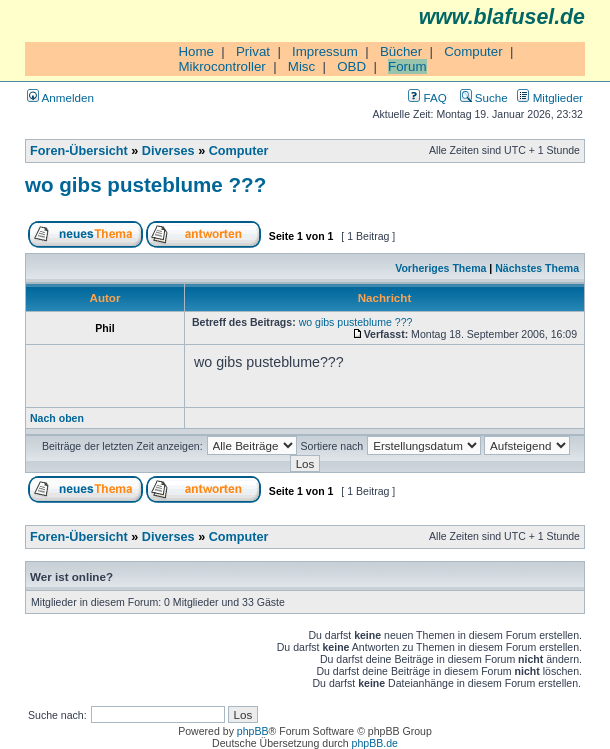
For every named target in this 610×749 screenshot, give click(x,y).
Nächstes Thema (537, 268)
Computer (473, 51)
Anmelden (60, 97)
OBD (351, 66)
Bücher (401, 51)
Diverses (168, 151)
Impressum (325, 51)
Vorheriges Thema (440, 268)
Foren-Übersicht (79, 151)
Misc (301, 66)
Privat (253, 51)
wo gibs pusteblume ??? (145, 184)
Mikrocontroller (221, 66)
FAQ (427, 97)
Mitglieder (550, 97)
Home (196, 51)
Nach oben (57, 418)
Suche (484, 97)
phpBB (253, 731)
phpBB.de (375, 743)
